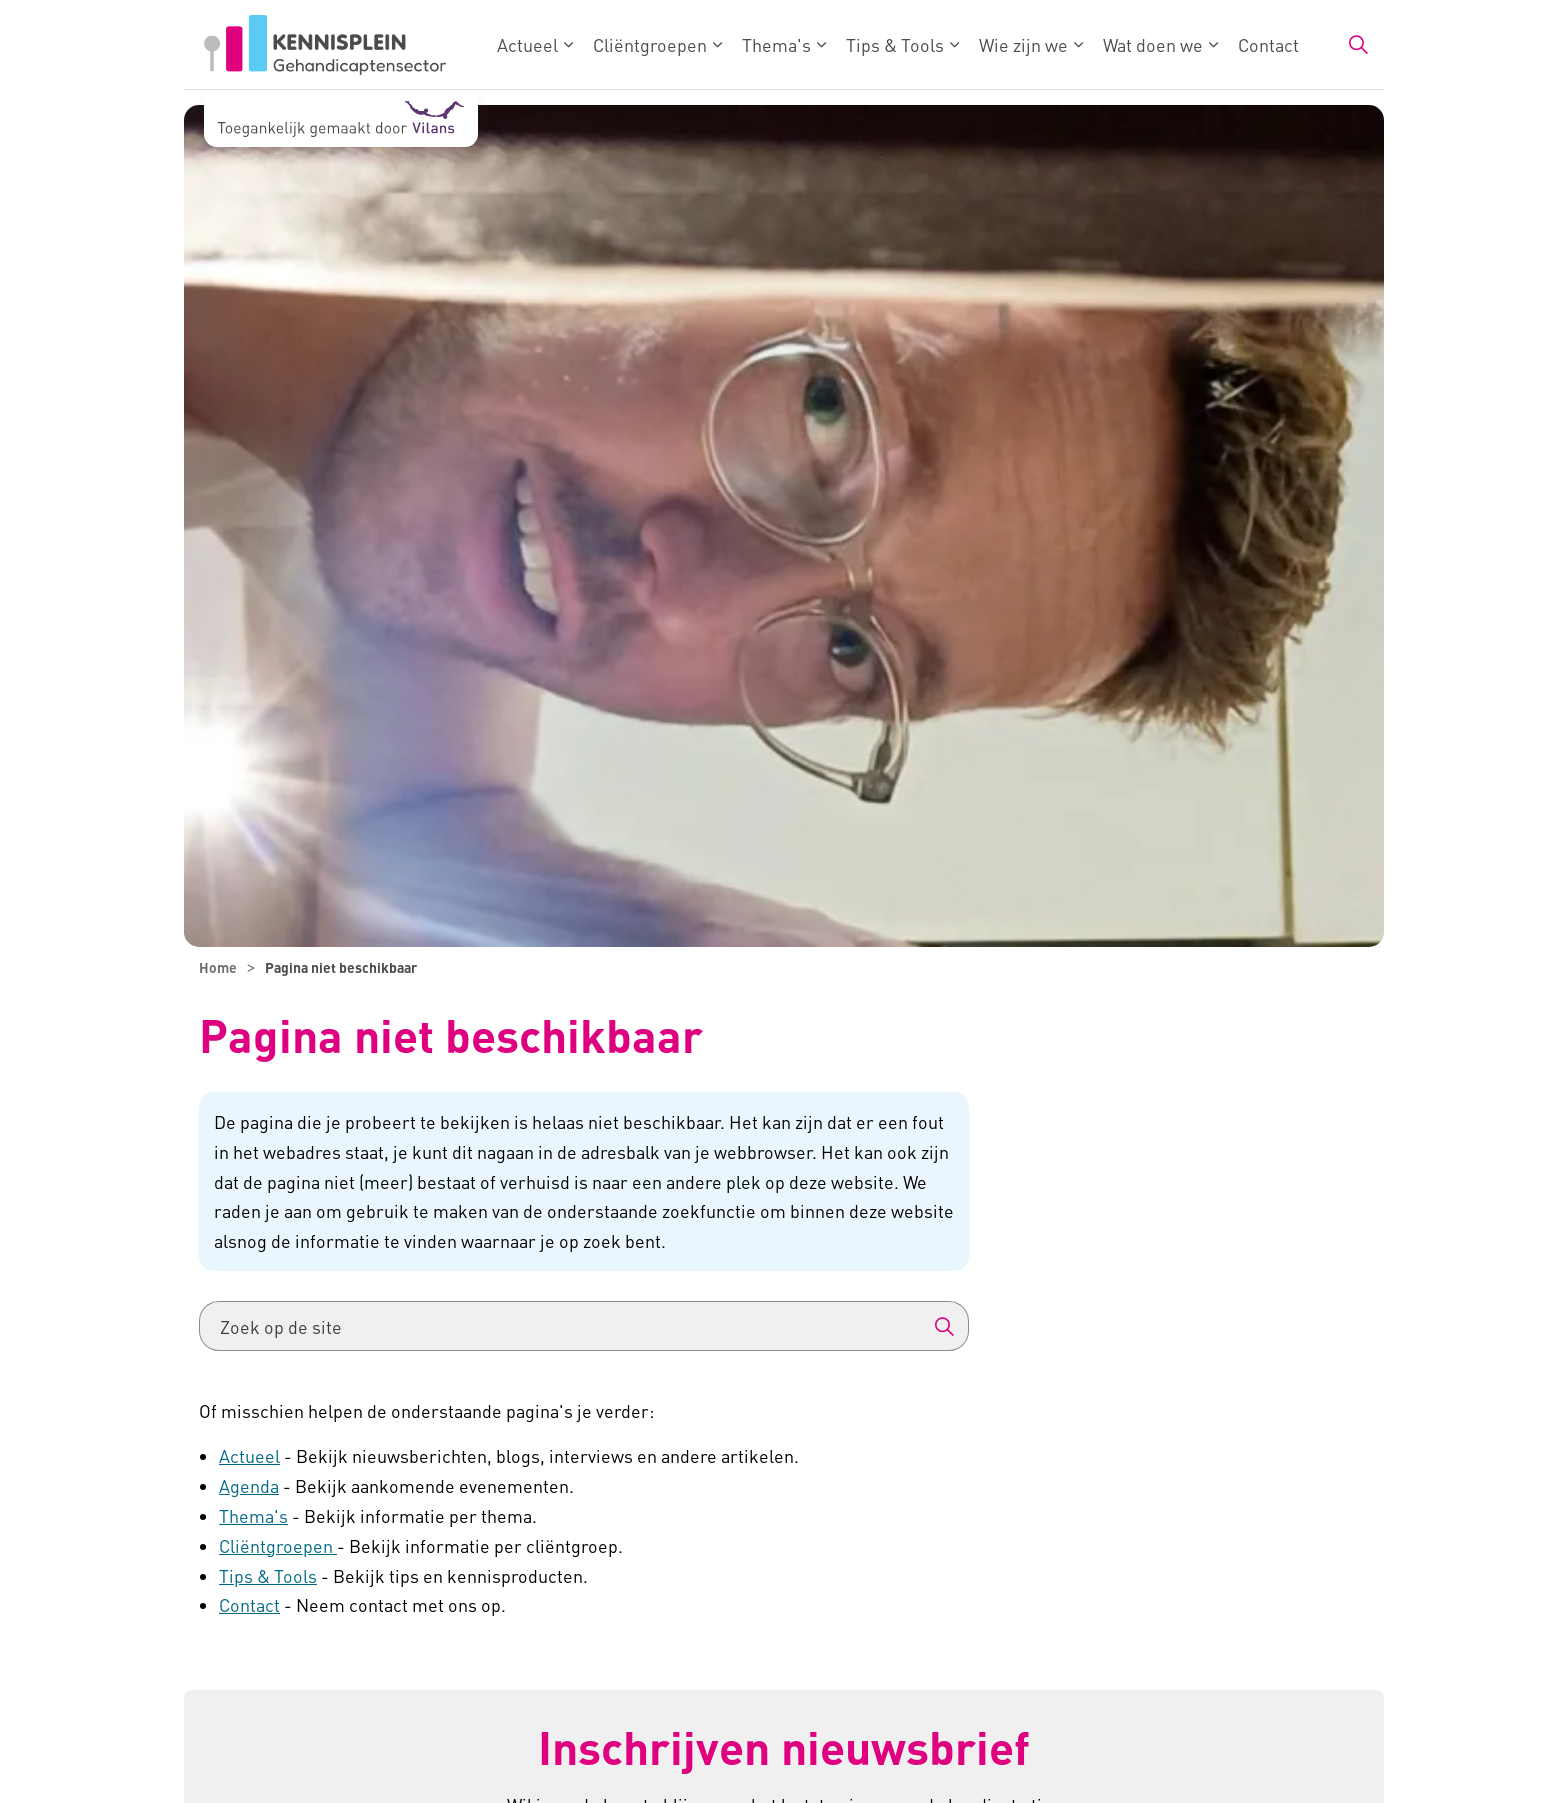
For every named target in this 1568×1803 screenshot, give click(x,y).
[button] (944, 1326)
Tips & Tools (895, 44)
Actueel (527, 44)
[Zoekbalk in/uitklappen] (1358, 45)
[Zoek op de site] (584, 1326)
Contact (1268, 44)
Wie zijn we (1023, 44)
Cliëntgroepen (650, 44)
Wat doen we (1153, 44)
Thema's (776, 44)
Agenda (249, 1485)
